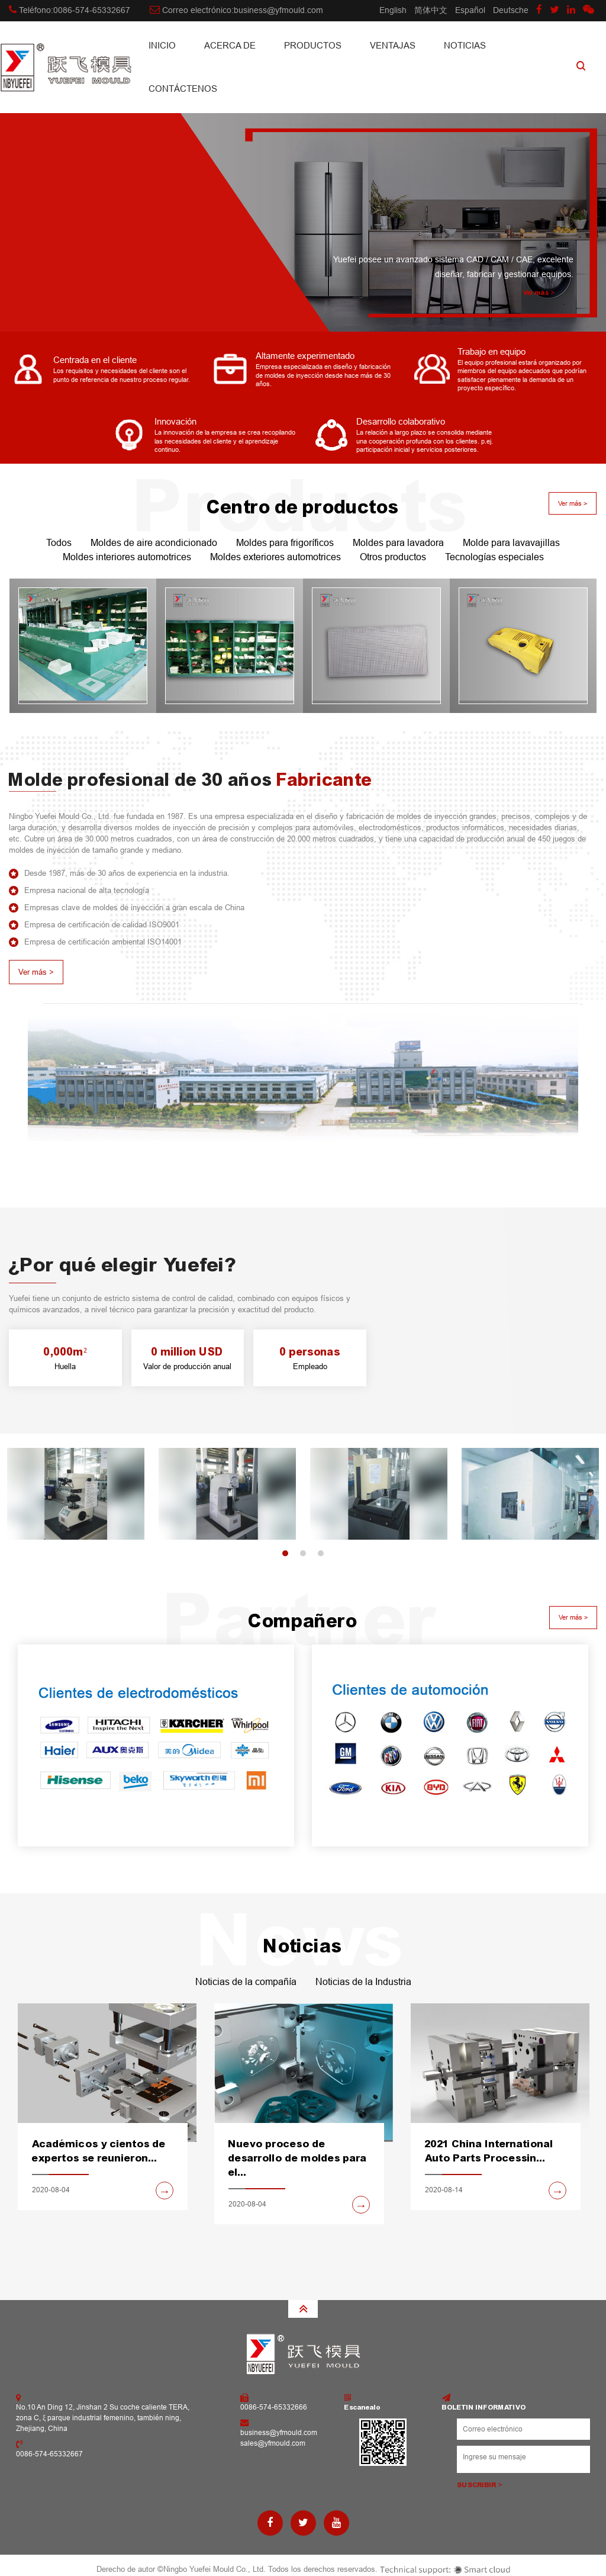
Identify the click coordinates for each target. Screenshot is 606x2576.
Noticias (465, 45)
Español (470, 10)
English (393, 10)
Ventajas (392, 45)
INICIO (162, 45)
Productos (312, 45)
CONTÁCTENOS (183, 88)
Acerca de (230, 45)
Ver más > (539, 293)
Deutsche (510, 10)
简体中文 (430, 10)
